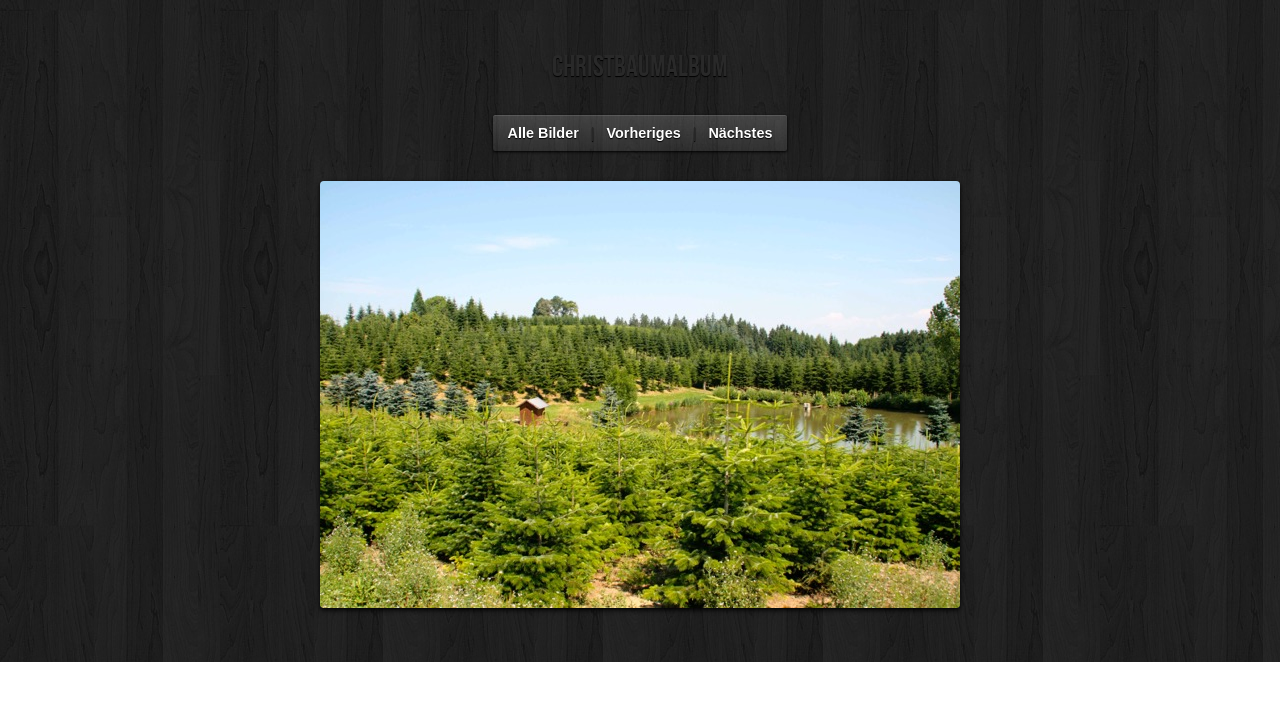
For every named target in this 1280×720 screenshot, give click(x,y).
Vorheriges (644, 133)
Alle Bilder (543, 133)
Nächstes (740, 133)
